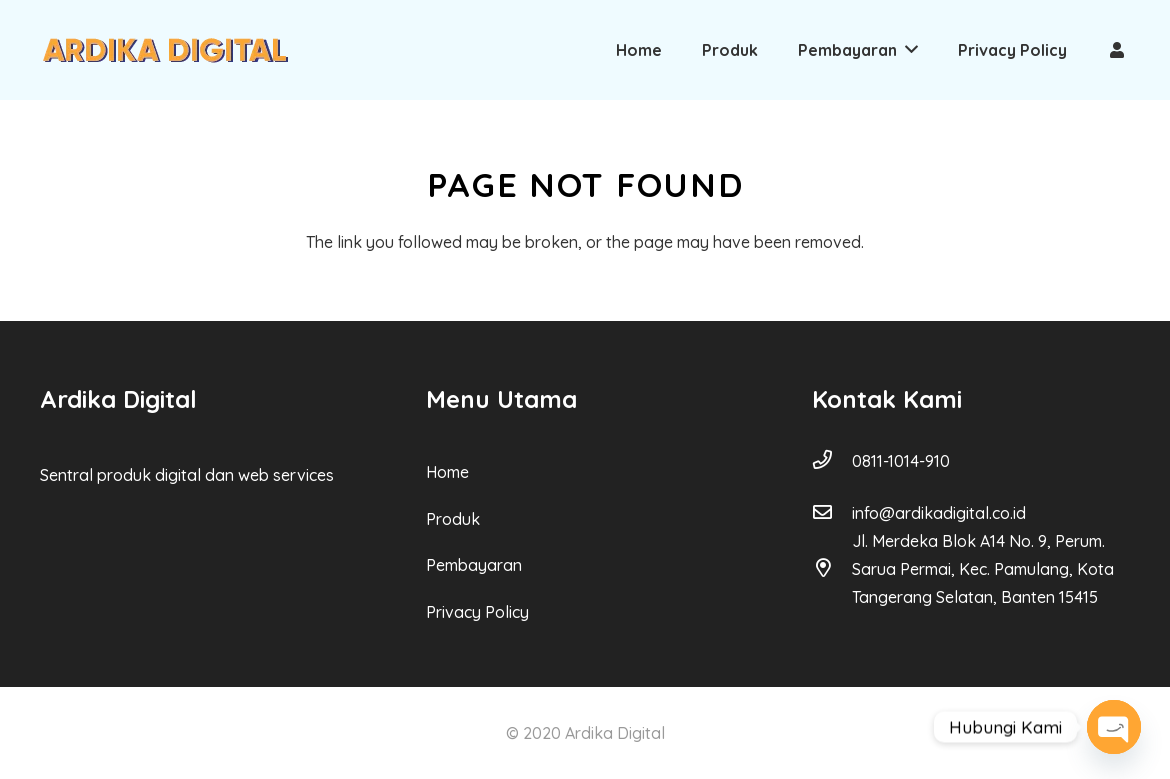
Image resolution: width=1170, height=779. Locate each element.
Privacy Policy (477, 612)
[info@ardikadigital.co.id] (832, 513)
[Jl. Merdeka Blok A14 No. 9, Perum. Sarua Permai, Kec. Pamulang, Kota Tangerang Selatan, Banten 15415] (832, 569)
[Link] (165, 50)
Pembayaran (474, 565)
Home (447, 472)
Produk (453, 519)
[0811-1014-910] (832, 461)
